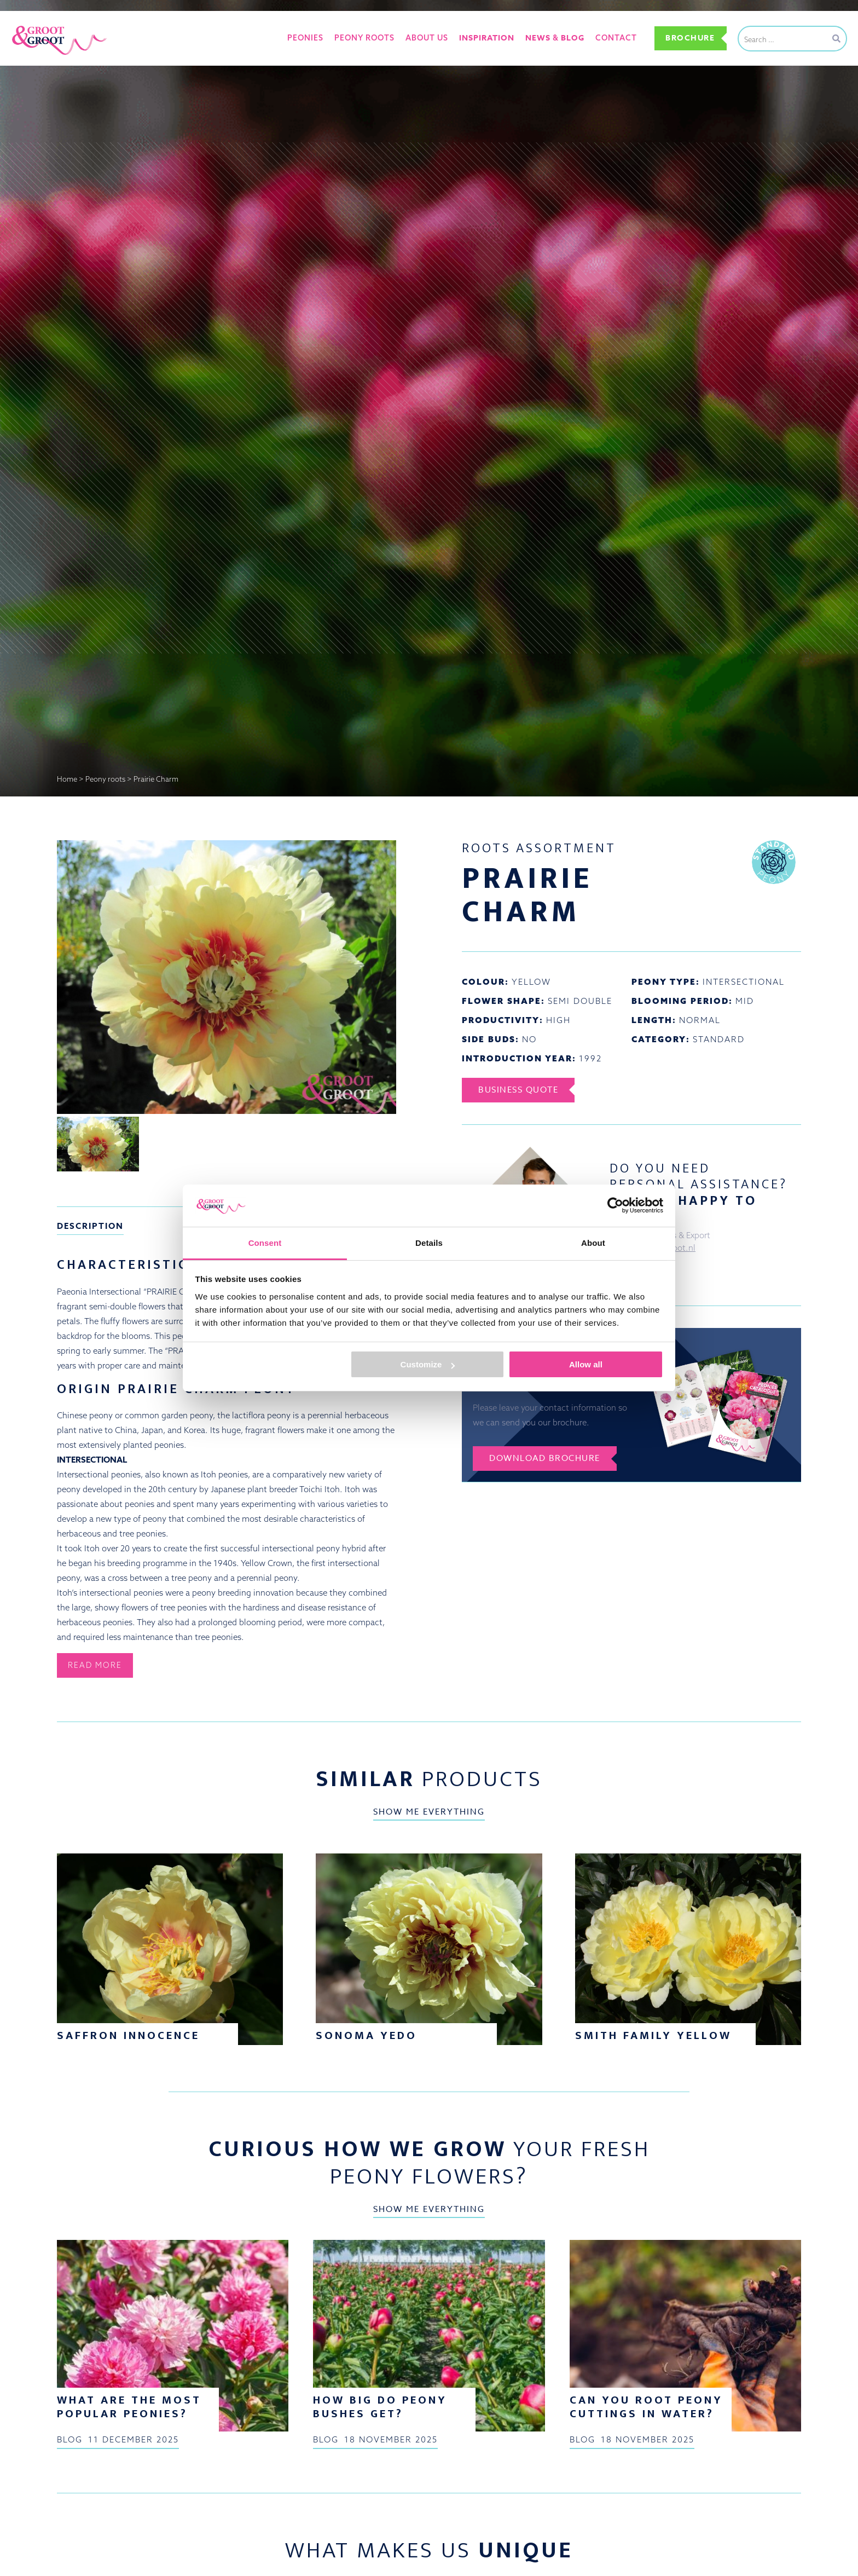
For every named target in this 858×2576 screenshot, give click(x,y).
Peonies (305, 38)
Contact (616, 38)
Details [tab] (429, 1242)
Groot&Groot (35, 24)
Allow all (585, 1364)
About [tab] (593, 1242)
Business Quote (518, 1090)
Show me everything (429, 1812)
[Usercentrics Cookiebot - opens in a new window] (615, 1205)
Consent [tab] (265, 1242)
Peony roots (364, 38)
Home (67, 779)
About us (426, 38)
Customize (428, 1364)
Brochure (690, 38)
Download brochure (544, 1458)
